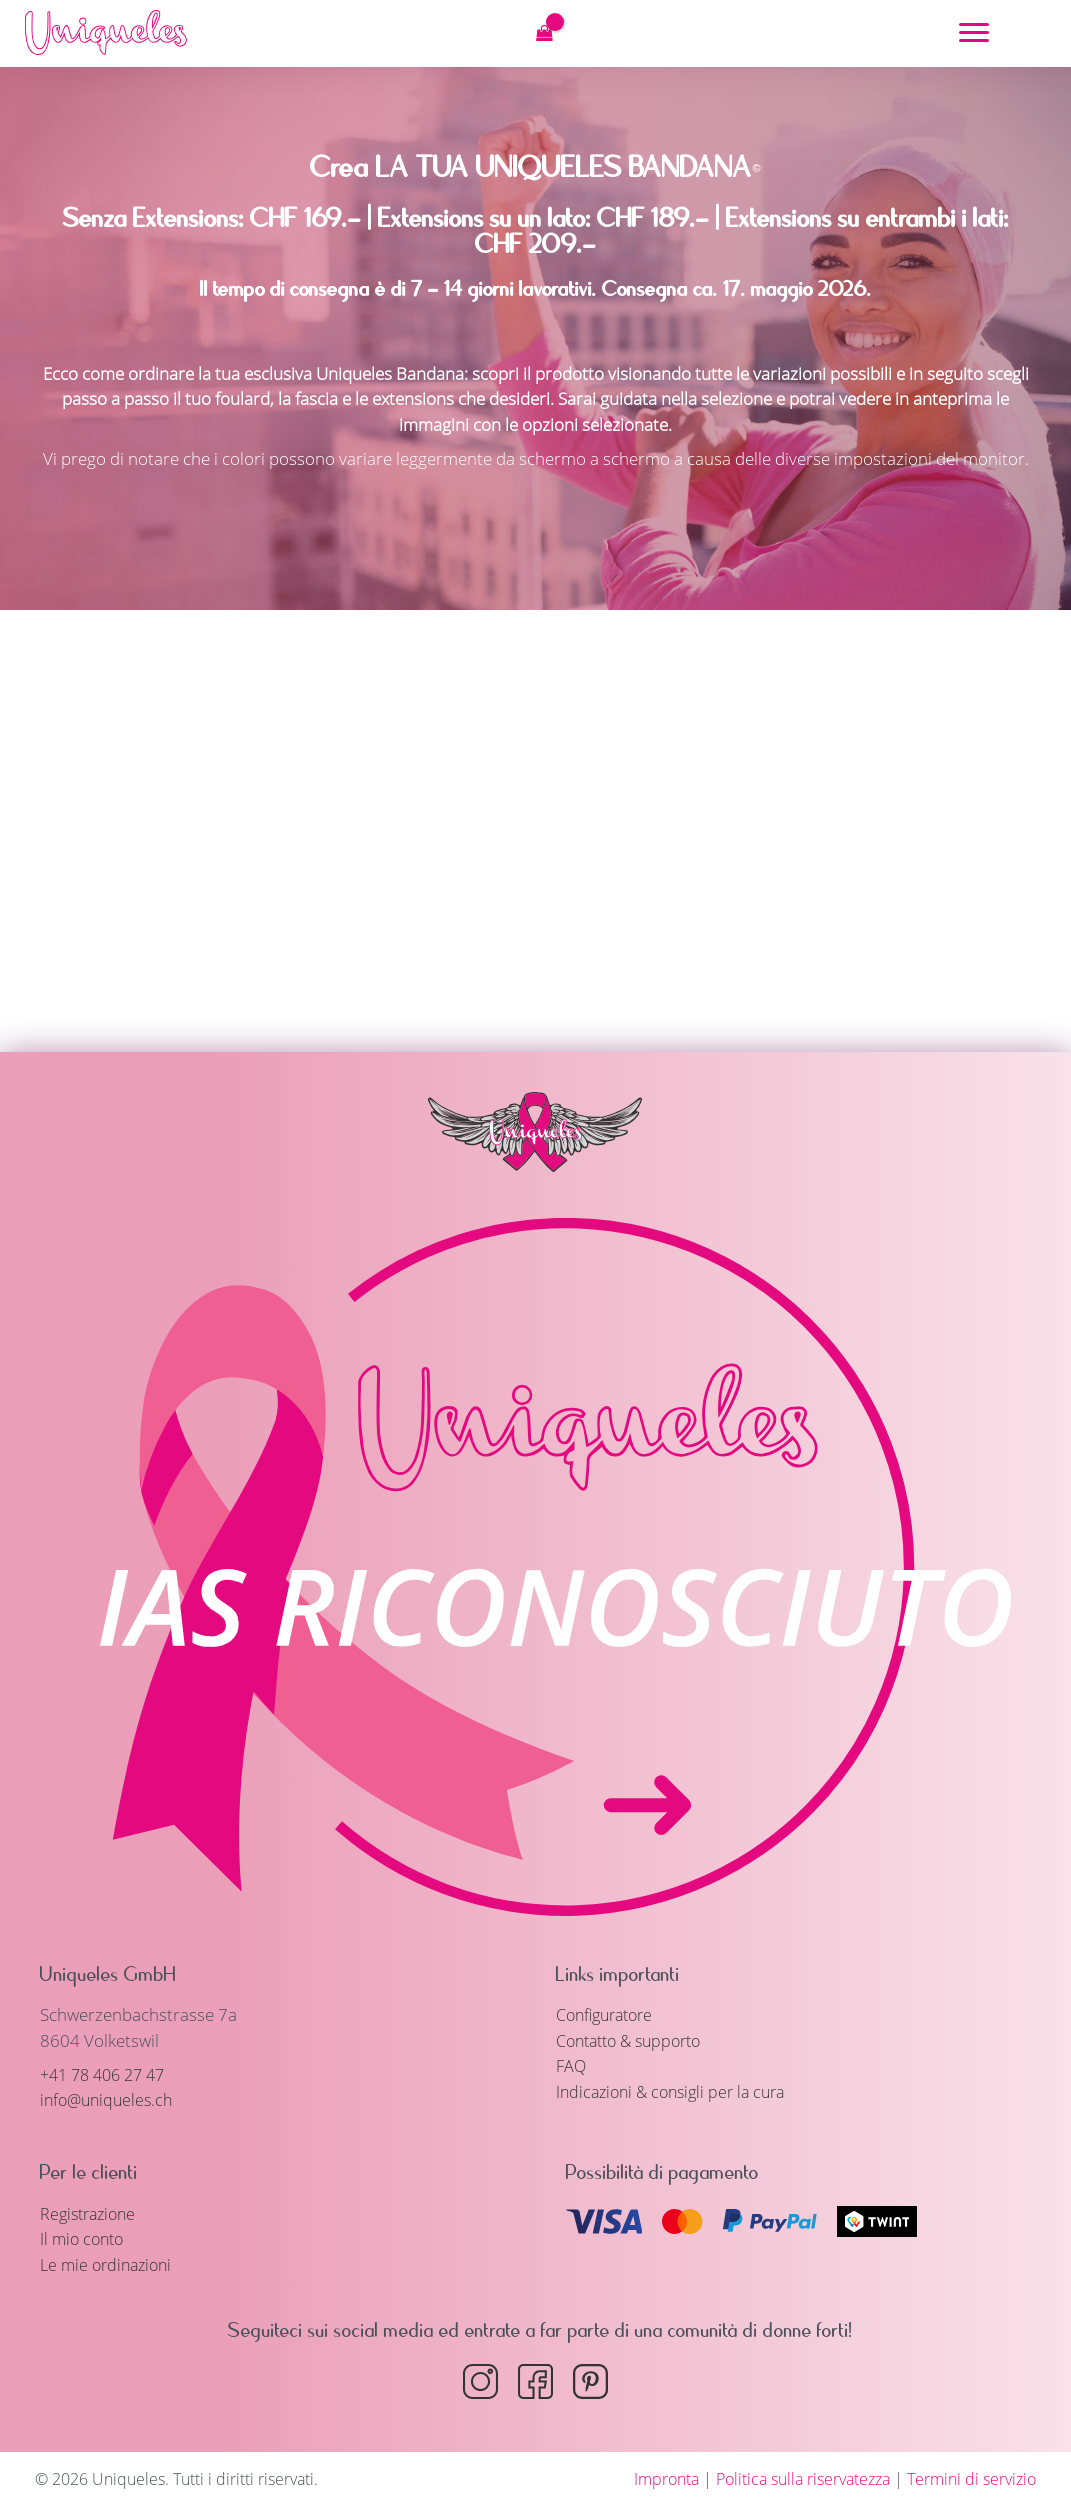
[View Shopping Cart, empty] (544, 33)
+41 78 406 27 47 (108, 2074)
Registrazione (91, 2213)
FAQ (572, 2065)
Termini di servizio (971, 2479)
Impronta (666, 2479)
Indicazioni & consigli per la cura (677, 2091)
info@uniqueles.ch (110, 2099)
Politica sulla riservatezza (803, 2479)
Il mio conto (84, 2238)
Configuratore (609, 2014)
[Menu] (974, 33)
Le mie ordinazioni (110, 2264)
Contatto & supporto (635, 2040)
